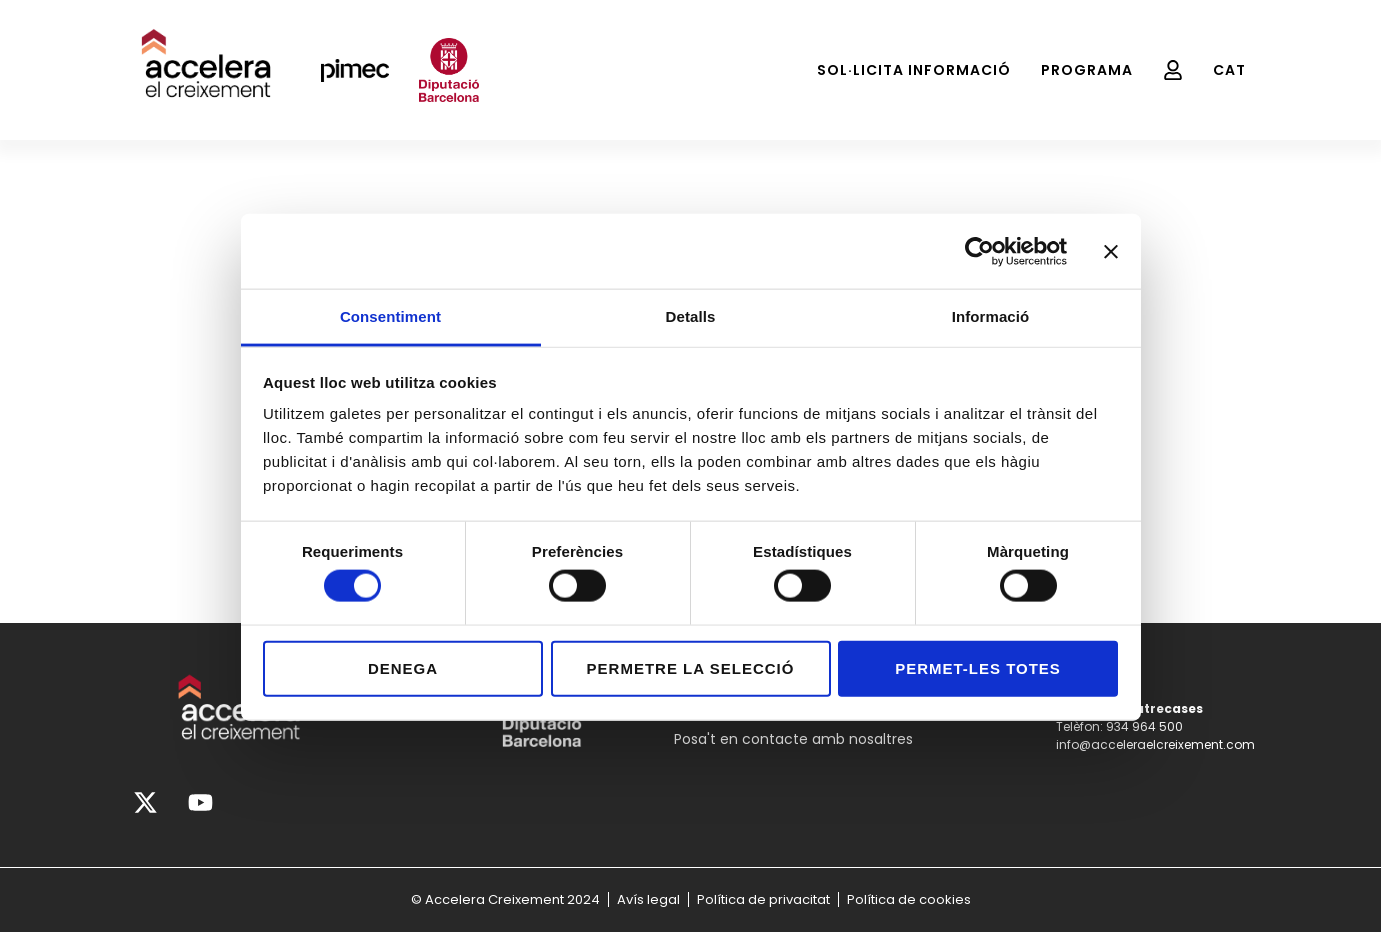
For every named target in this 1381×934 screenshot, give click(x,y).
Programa (1087, 70)
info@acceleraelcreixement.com (1155, 744)
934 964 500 (1144, 726)
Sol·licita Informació (914, 70)
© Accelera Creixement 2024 (505, 900)
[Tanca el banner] (1111, 251)
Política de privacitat (763, 900)
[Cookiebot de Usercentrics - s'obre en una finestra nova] (979, 251)
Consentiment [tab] (390, 316)
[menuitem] (1229, 70)
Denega (403, 667)
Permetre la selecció (691, 667)
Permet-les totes (978, 667)
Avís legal (648, 900)
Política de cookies (909, 900)
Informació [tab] (991, 316)
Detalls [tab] (691, 316)
